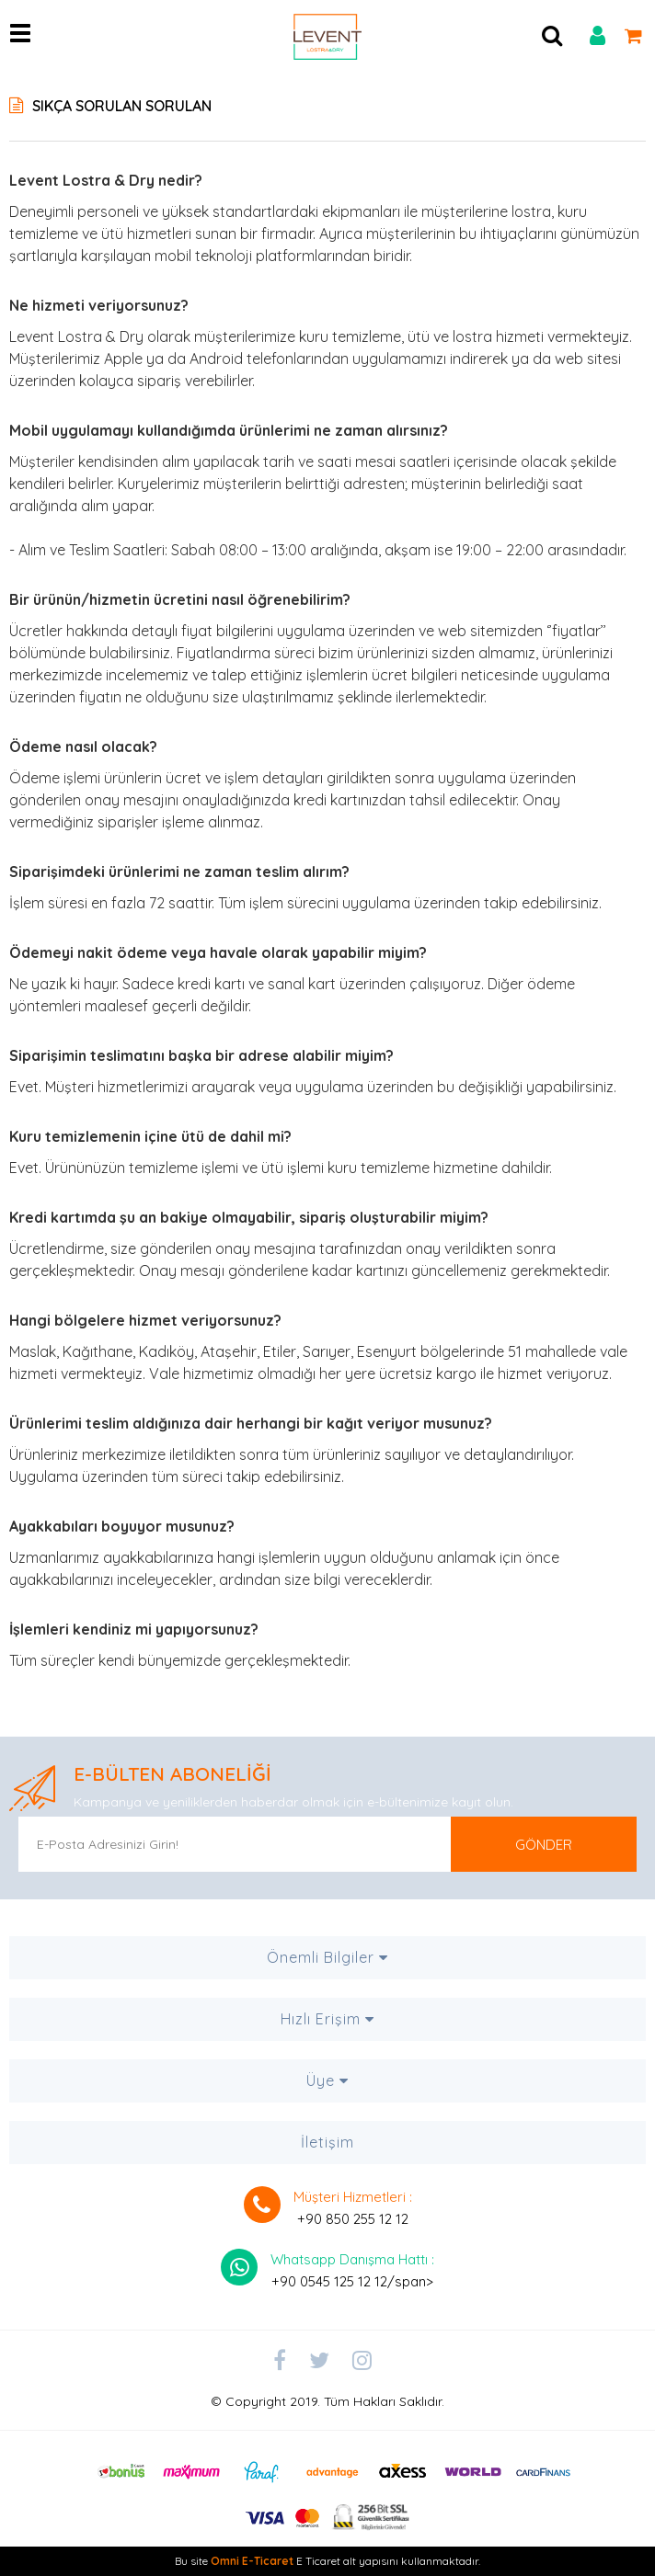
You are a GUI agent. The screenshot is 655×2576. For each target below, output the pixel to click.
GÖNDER (543, 1844)
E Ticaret (318, 2561)
